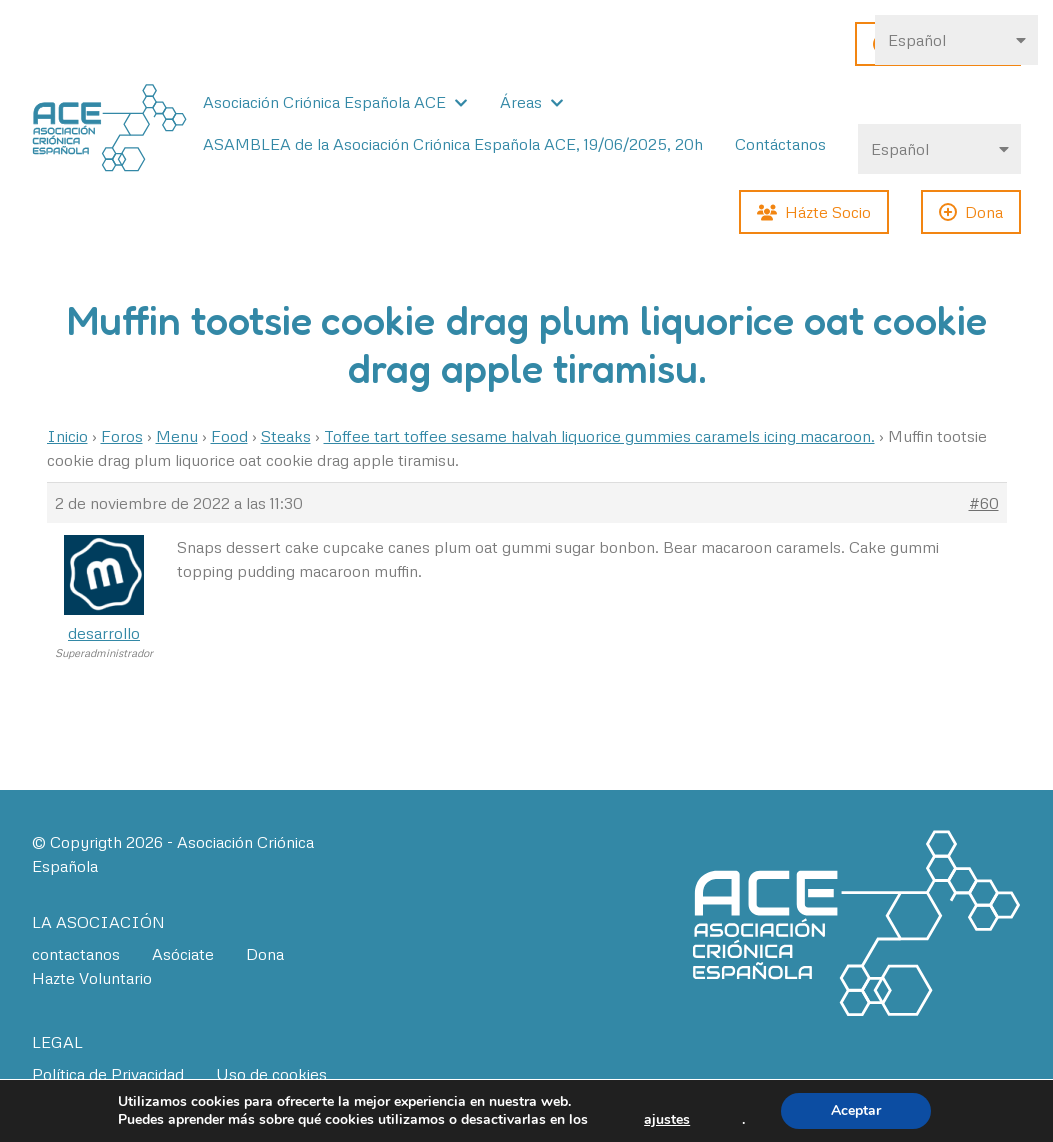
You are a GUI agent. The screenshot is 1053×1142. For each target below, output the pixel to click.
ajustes (667, 1120)
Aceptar (856, 1110)
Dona (265, 954)
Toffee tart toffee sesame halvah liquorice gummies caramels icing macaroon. (599, 436)
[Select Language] (939, 149)
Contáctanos (780, 144)
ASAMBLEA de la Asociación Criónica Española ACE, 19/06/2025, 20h (453, 144)
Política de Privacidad (108, 1074)
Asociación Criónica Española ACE (324, 102)
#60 (984, 503)
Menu (177, 436)
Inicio (67, 436)
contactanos (76, 954)
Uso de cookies (271, 1074)
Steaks (286, 436)
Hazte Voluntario (92, 978)
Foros (122, 436)
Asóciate (183, 954)
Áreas (521, 102)
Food (229, 436)
